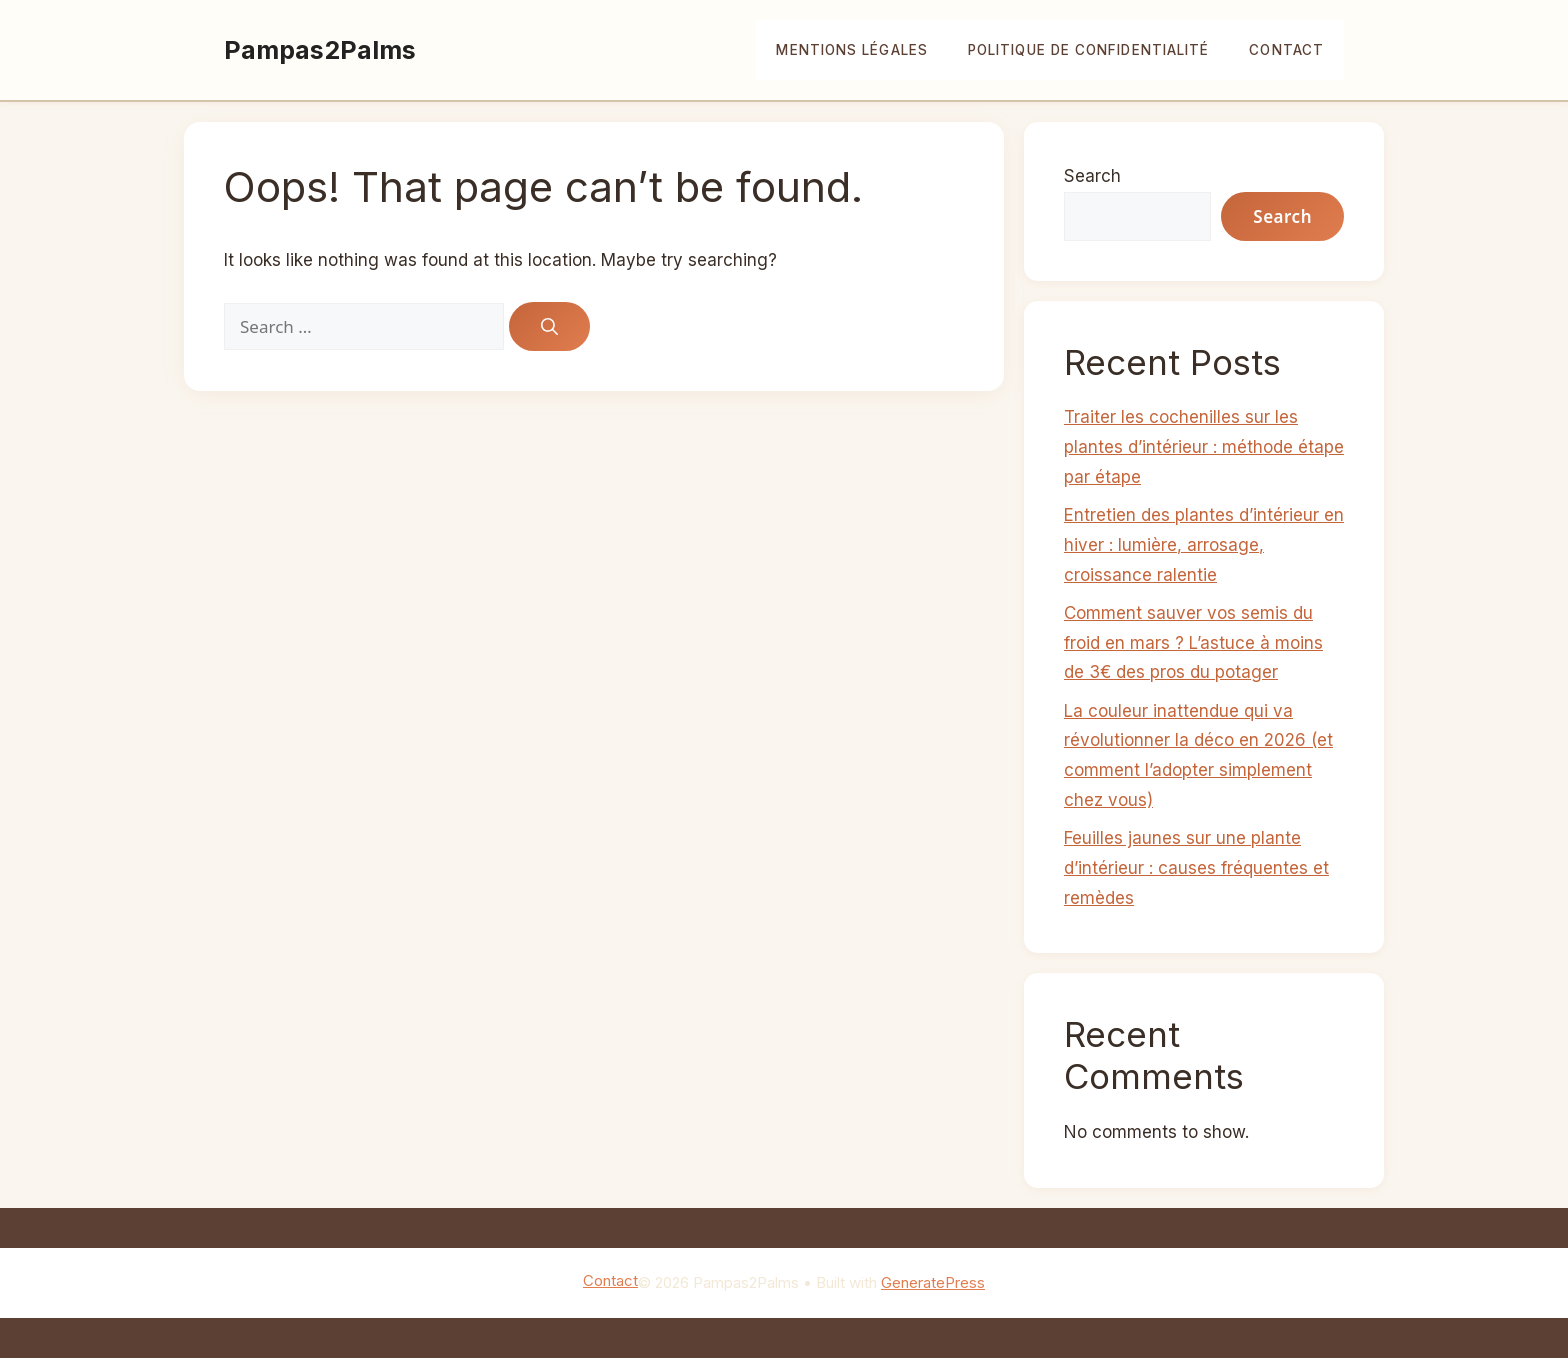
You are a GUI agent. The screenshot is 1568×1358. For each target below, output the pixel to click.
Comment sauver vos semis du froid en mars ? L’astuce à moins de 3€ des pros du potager (1193, 643)
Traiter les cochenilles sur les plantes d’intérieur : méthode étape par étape (1204, 447)
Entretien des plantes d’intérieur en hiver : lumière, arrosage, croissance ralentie (1204, 545)
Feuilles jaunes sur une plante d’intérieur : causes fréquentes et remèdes (1196, 868)
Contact (1286, 50)
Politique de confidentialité (1088, 50)
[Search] (549, 327)
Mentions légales (851, 50)
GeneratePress (933, 1282)
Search (1092, 176)
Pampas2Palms (320, 50)
